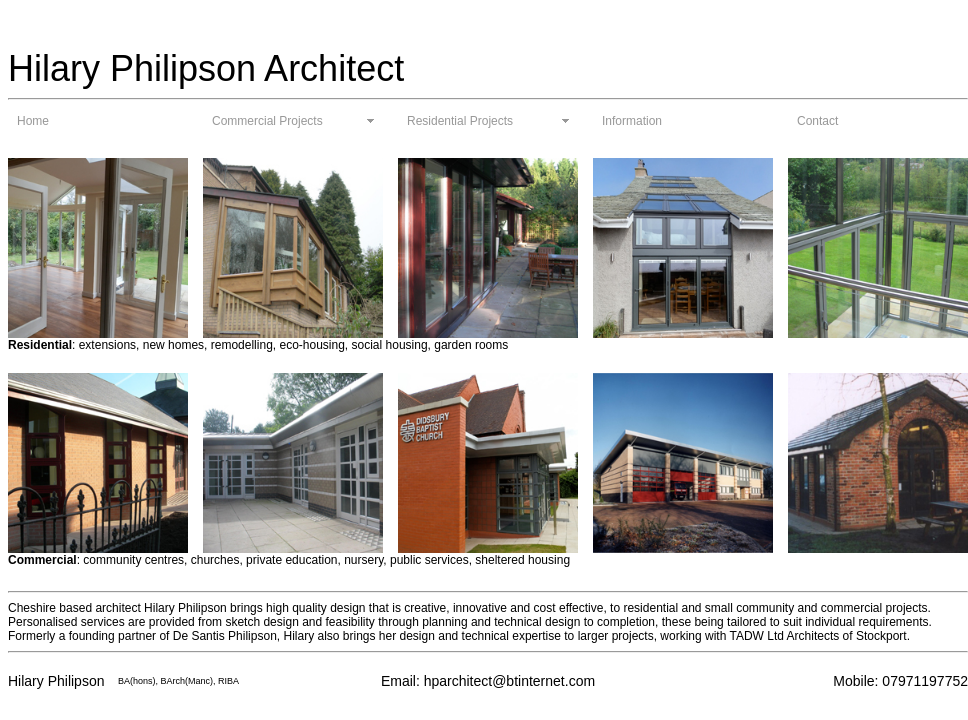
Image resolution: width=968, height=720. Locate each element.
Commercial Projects (267, 121)
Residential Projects (460, 121)
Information (632, 121)
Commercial (42, 560)
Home (33, 121)
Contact (817, 121)
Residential (40, 345)
